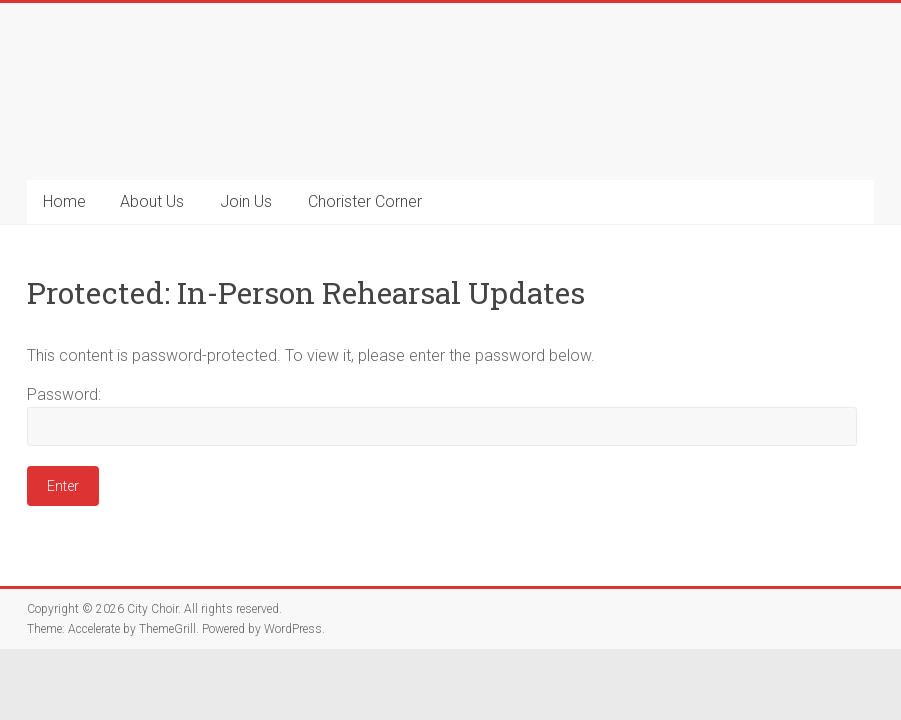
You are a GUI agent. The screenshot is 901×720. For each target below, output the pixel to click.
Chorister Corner (365, 201)
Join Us (246, 201)
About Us (152, 201)
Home (64, 201)
